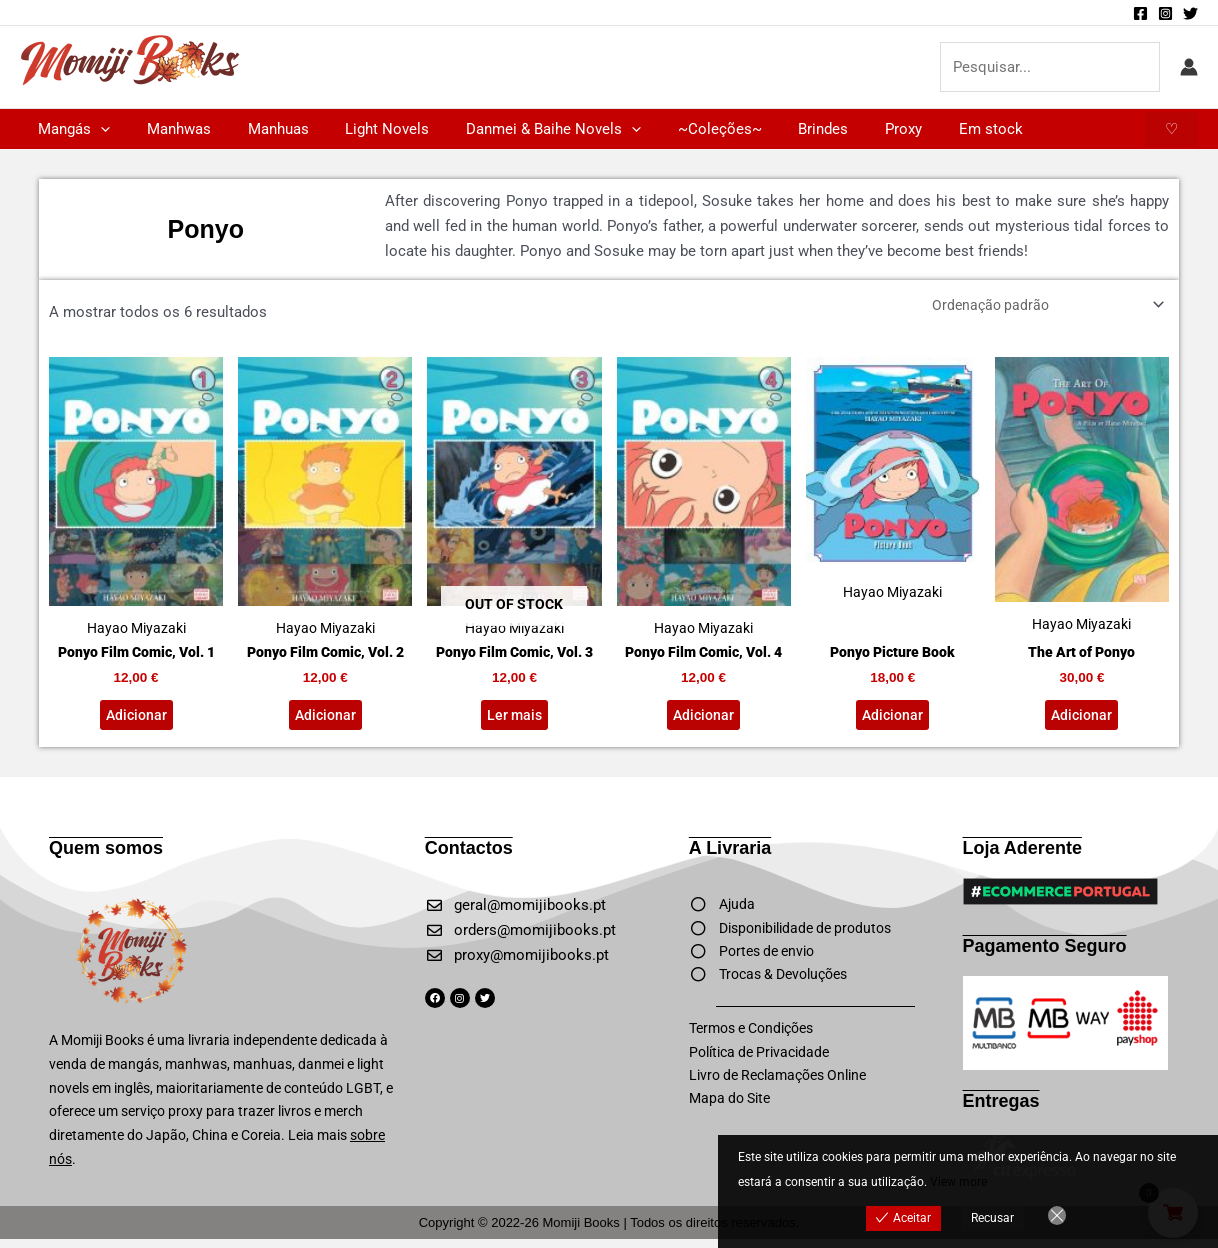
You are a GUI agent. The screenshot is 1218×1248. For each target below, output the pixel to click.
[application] (97, 129)
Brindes (780, 129)
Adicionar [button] (136, 722)
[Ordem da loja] (1038, 306)
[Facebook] (1140, 13)
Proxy (853, 129)
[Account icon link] (1189, 67)
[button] (1171, 129)
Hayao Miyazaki (136, 500)
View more (958, 1182)
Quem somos (106, 857)
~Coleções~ (683, 129)
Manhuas (261, 129)
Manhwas (169, 129)
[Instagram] (1165, 13)
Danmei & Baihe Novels (523, 129)
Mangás (71, 129)
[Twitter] (1190, 13)
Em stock (934, 129)
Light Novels (364, 129)
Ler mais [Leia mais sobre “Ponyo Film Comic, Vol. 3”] (514, 722)
